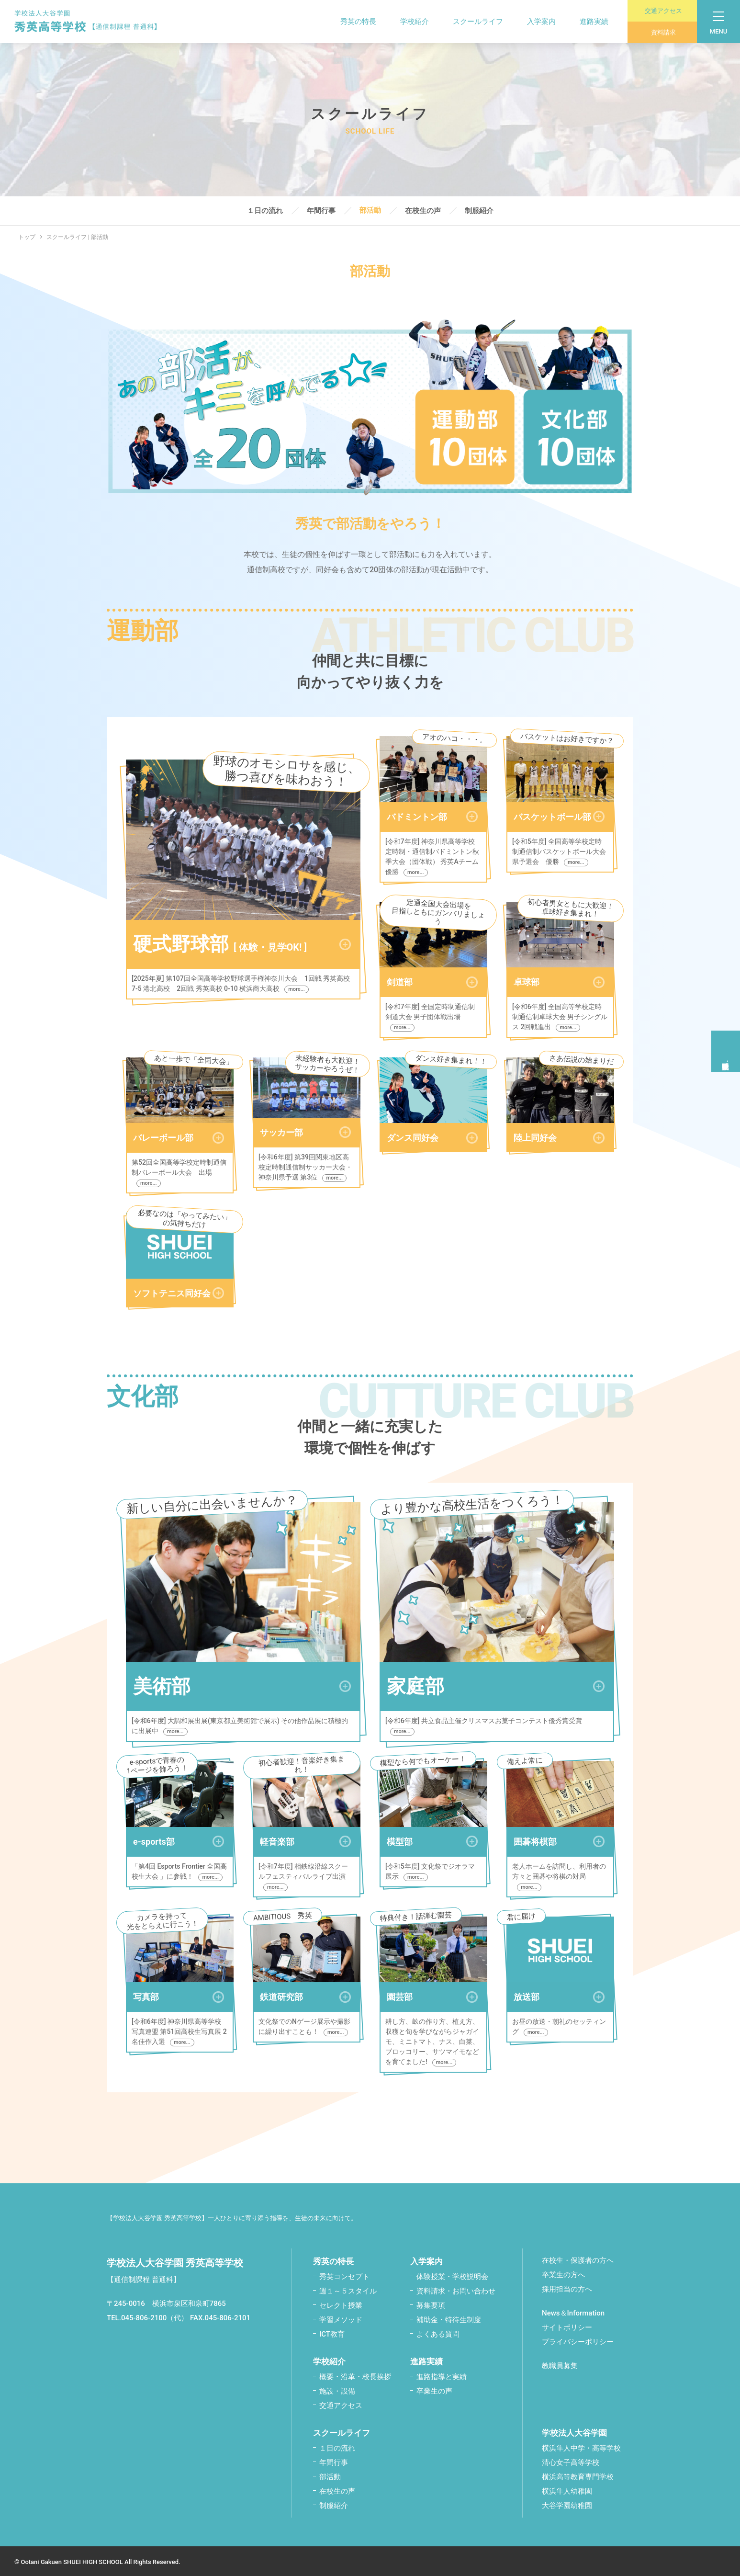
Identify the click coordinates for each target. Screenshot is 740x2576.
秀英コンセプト (344, 2274)
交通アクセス (658, 10)
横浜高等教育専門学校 (578, 2475)
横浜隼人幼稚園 (567, 2489)
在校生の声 (423, 210)
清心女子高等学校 (570, 2460)
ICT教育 (332, 2332)
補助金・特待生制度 (448, 2318)
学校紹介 (407, 21)
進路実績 (586, 21)
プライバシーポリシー (578, 2340)
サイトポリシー (567, 2325)
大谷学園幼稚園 (567, 2503)
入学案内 (534, 21)
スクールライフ (470, 21)
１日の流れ (265, 210)
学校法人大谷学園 (574, 2431)
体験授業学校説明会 (726, 1049)
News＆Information (573, 2311)
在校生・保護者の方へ (578, 2258)
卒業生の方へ (563, 2273)
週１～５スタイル (348, 2289)
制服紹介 (479, 210)
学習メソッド (340, 2318)
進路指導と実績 (441, 2375)
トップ (21, 237)
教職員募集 (560, 2364)
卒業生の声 (434, 2389)
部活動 (370, 210)
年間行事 (321, 210)
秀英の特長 (351, 21)
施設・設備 (337, 2389)
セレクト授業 (340, 2303)
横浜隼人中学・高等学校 (581, 2446)
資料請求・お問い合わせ (455, 2289)
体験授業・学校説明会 (452, 2274)
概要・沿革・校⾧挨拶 (355, 2375)
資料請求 (655, 32)
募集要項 (430, 2303)
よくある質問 (438, 2332)
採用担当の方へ (567, 2287)
